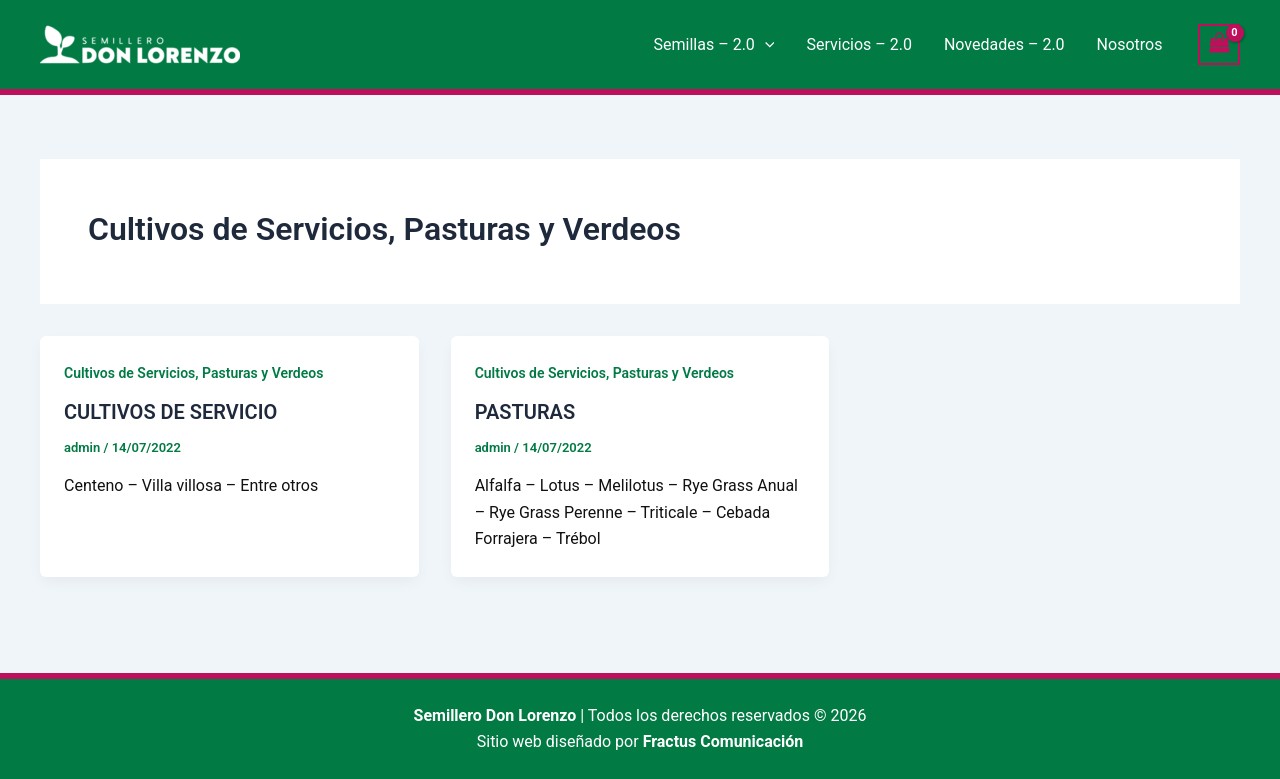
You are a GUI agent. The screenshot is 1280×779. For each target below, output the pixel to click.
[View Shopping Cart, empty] (1219, 44)
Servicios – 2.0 (858, 44)
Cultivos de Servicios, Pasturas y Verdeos (193, 373)
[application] (765, 45)
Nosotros (1130, 44)
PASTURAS (525, 412)
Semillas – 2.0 (714, 45)
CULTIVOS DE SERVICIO (170, 412)
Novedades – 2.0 (1004, 44)
